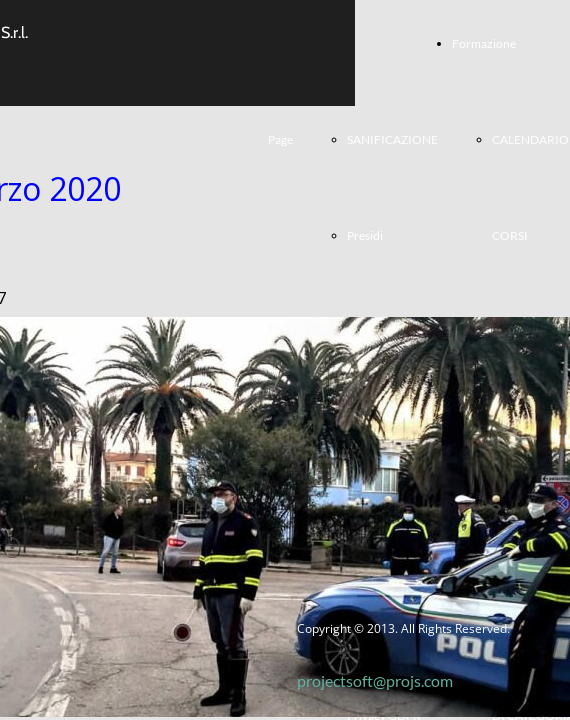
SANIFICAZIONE (392, 139)
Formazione (484, 43)
